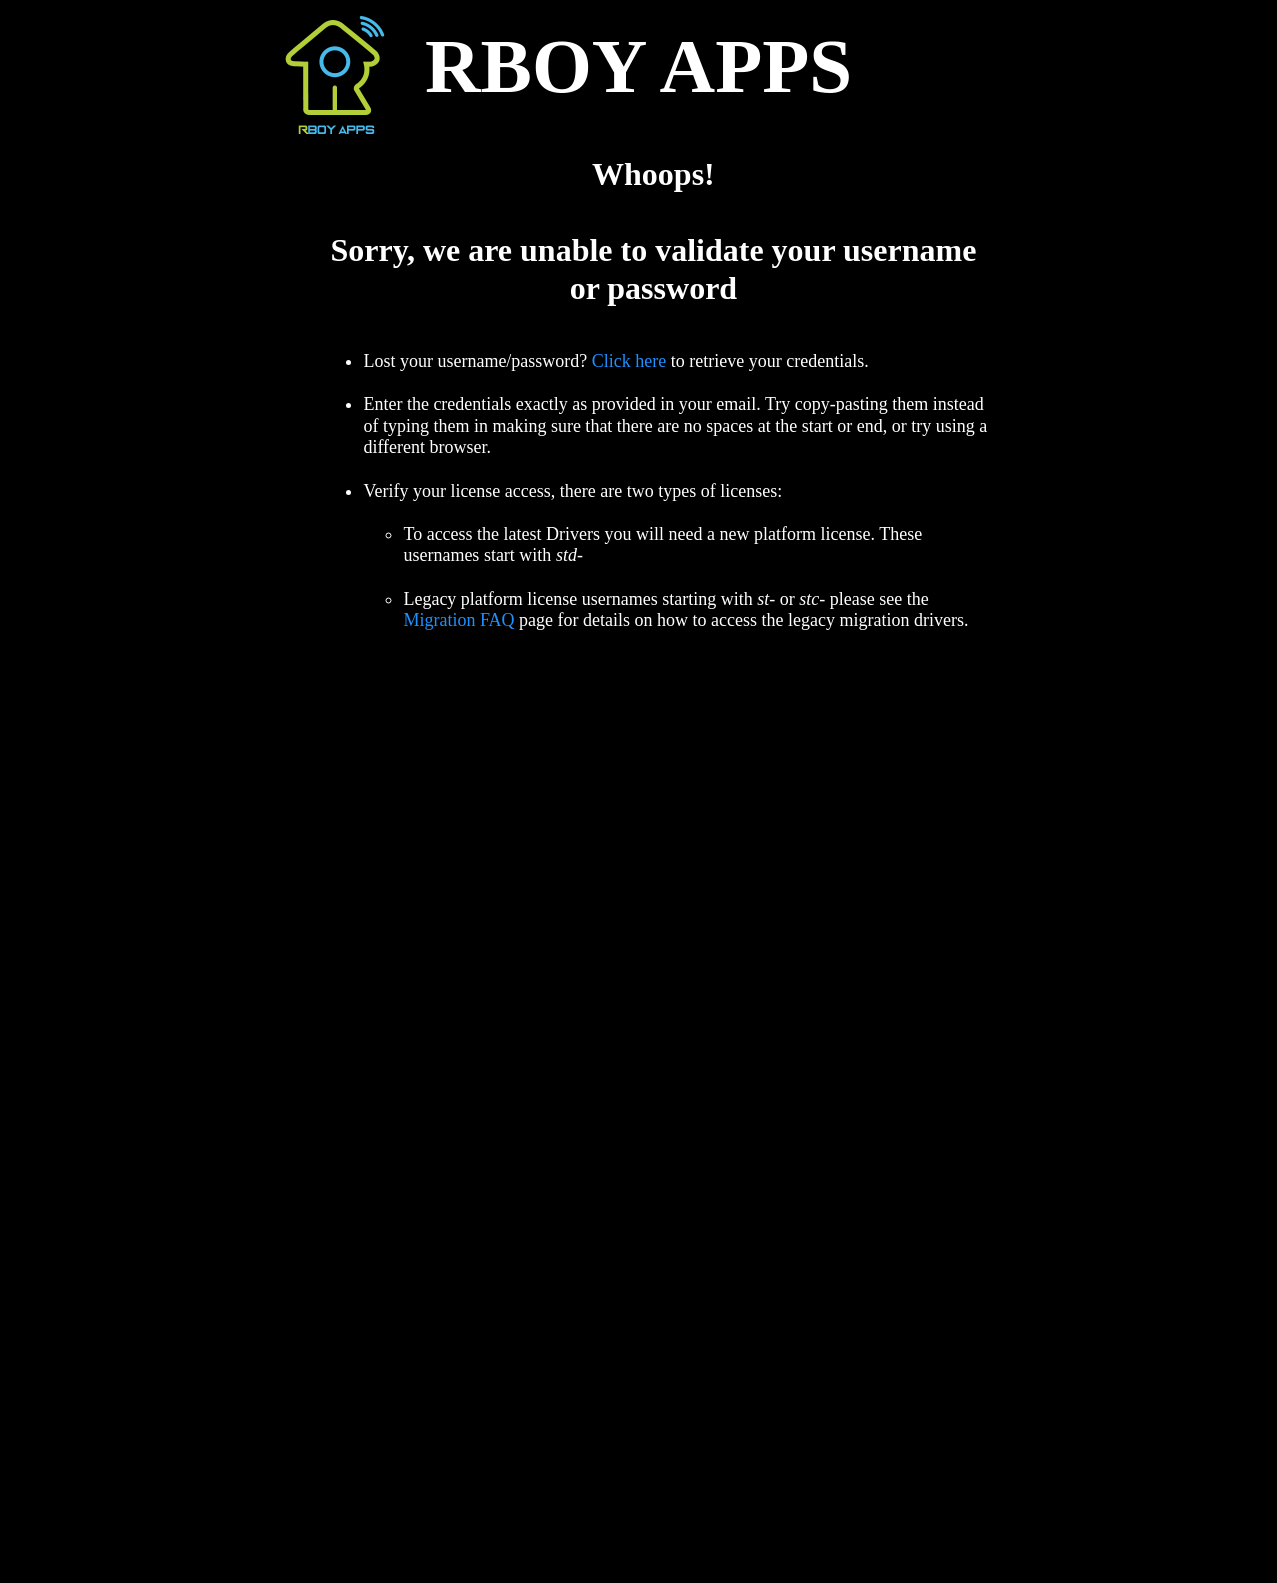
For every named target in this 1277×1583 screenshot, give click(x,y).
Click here (629, 361)
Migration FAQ (458, 620)
